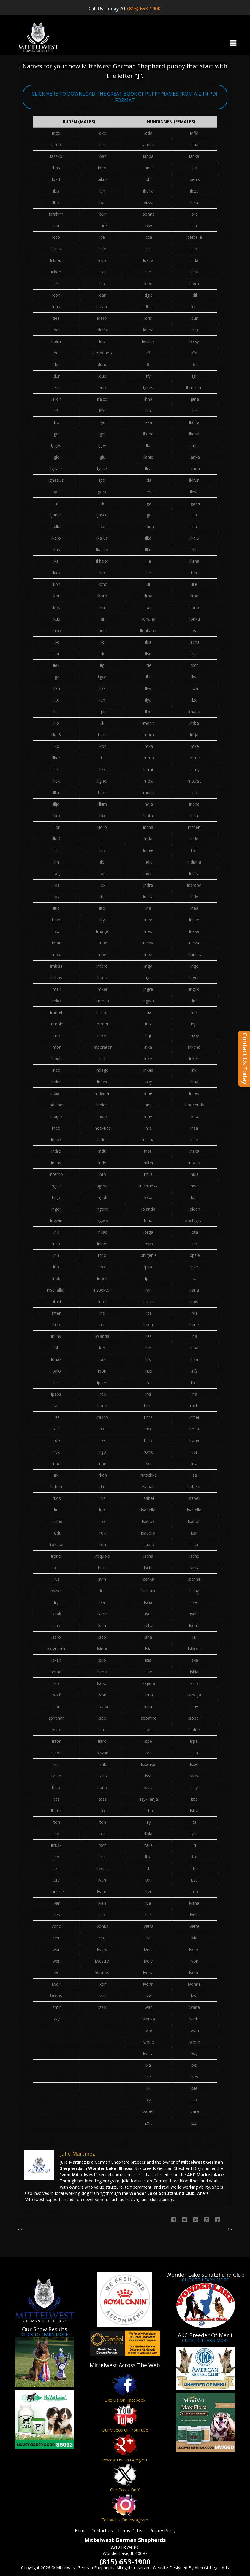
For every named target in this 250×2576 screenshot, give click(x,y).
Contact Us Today (245, 1059)
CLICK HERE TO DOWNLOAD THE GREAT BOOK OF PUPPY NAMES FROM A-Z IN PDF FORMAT (125, 97)
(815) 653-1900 (144, 8)
